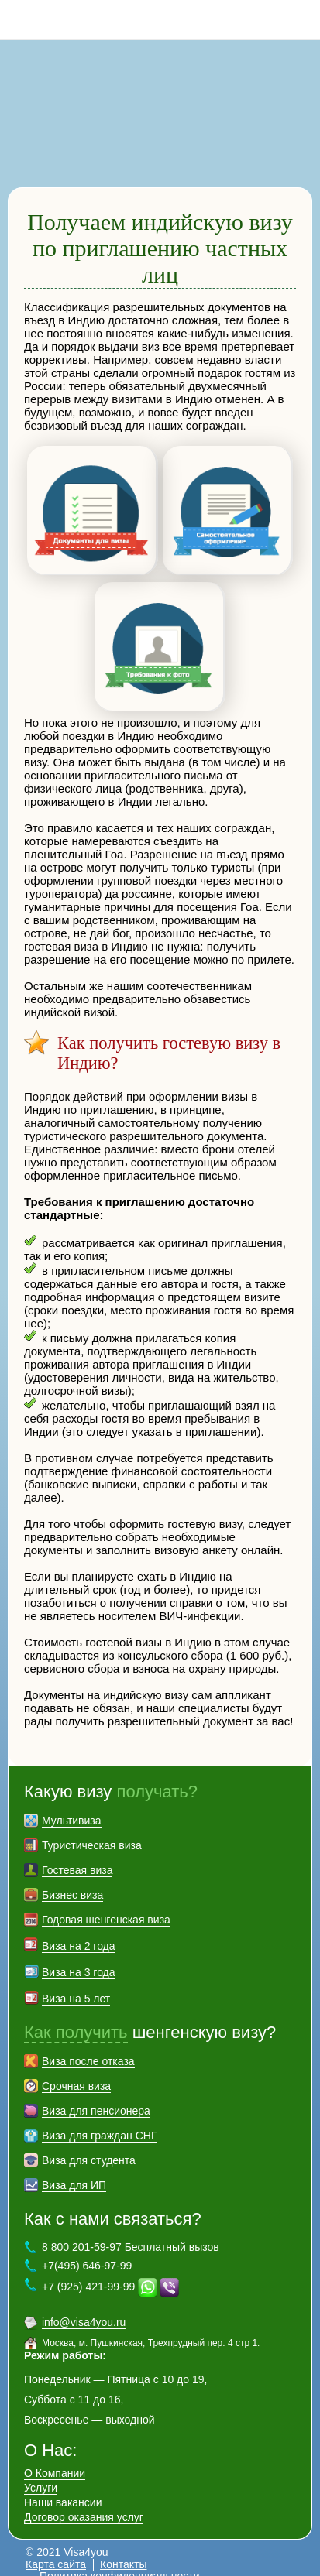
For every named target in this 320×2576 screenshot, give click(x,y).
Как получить (76, 2018)
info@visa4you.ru (84, 2308)
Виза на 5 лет (76, 1984)
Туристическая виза (92, 1831)
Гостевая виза (77, 1856)
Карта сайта (56, 2550)
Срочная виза (76, 2072)
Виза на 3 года (78, 1958)
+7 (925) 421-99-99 (88, 2272)
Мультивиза (72, 1806)
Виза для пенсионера (96, 2097)
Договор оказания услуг (83, 2503)
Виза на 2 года (78, 1932)
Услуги (40, 2474)
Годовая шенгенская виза (106, 1905)
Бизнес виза (72, 1881)
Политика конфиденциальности (120, 2562)
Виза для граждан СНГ (99, 2121)
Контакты (123, 2550)
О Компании (54, 2459)
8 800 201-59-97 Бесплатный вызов (130, 2233)
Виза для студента (89, 2146)
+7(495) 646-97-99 (87, 2251)
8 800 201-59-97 (300, 19)
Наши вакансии (63, 2488)
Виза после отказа (88, 2047)
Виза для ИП (74, 2171)
